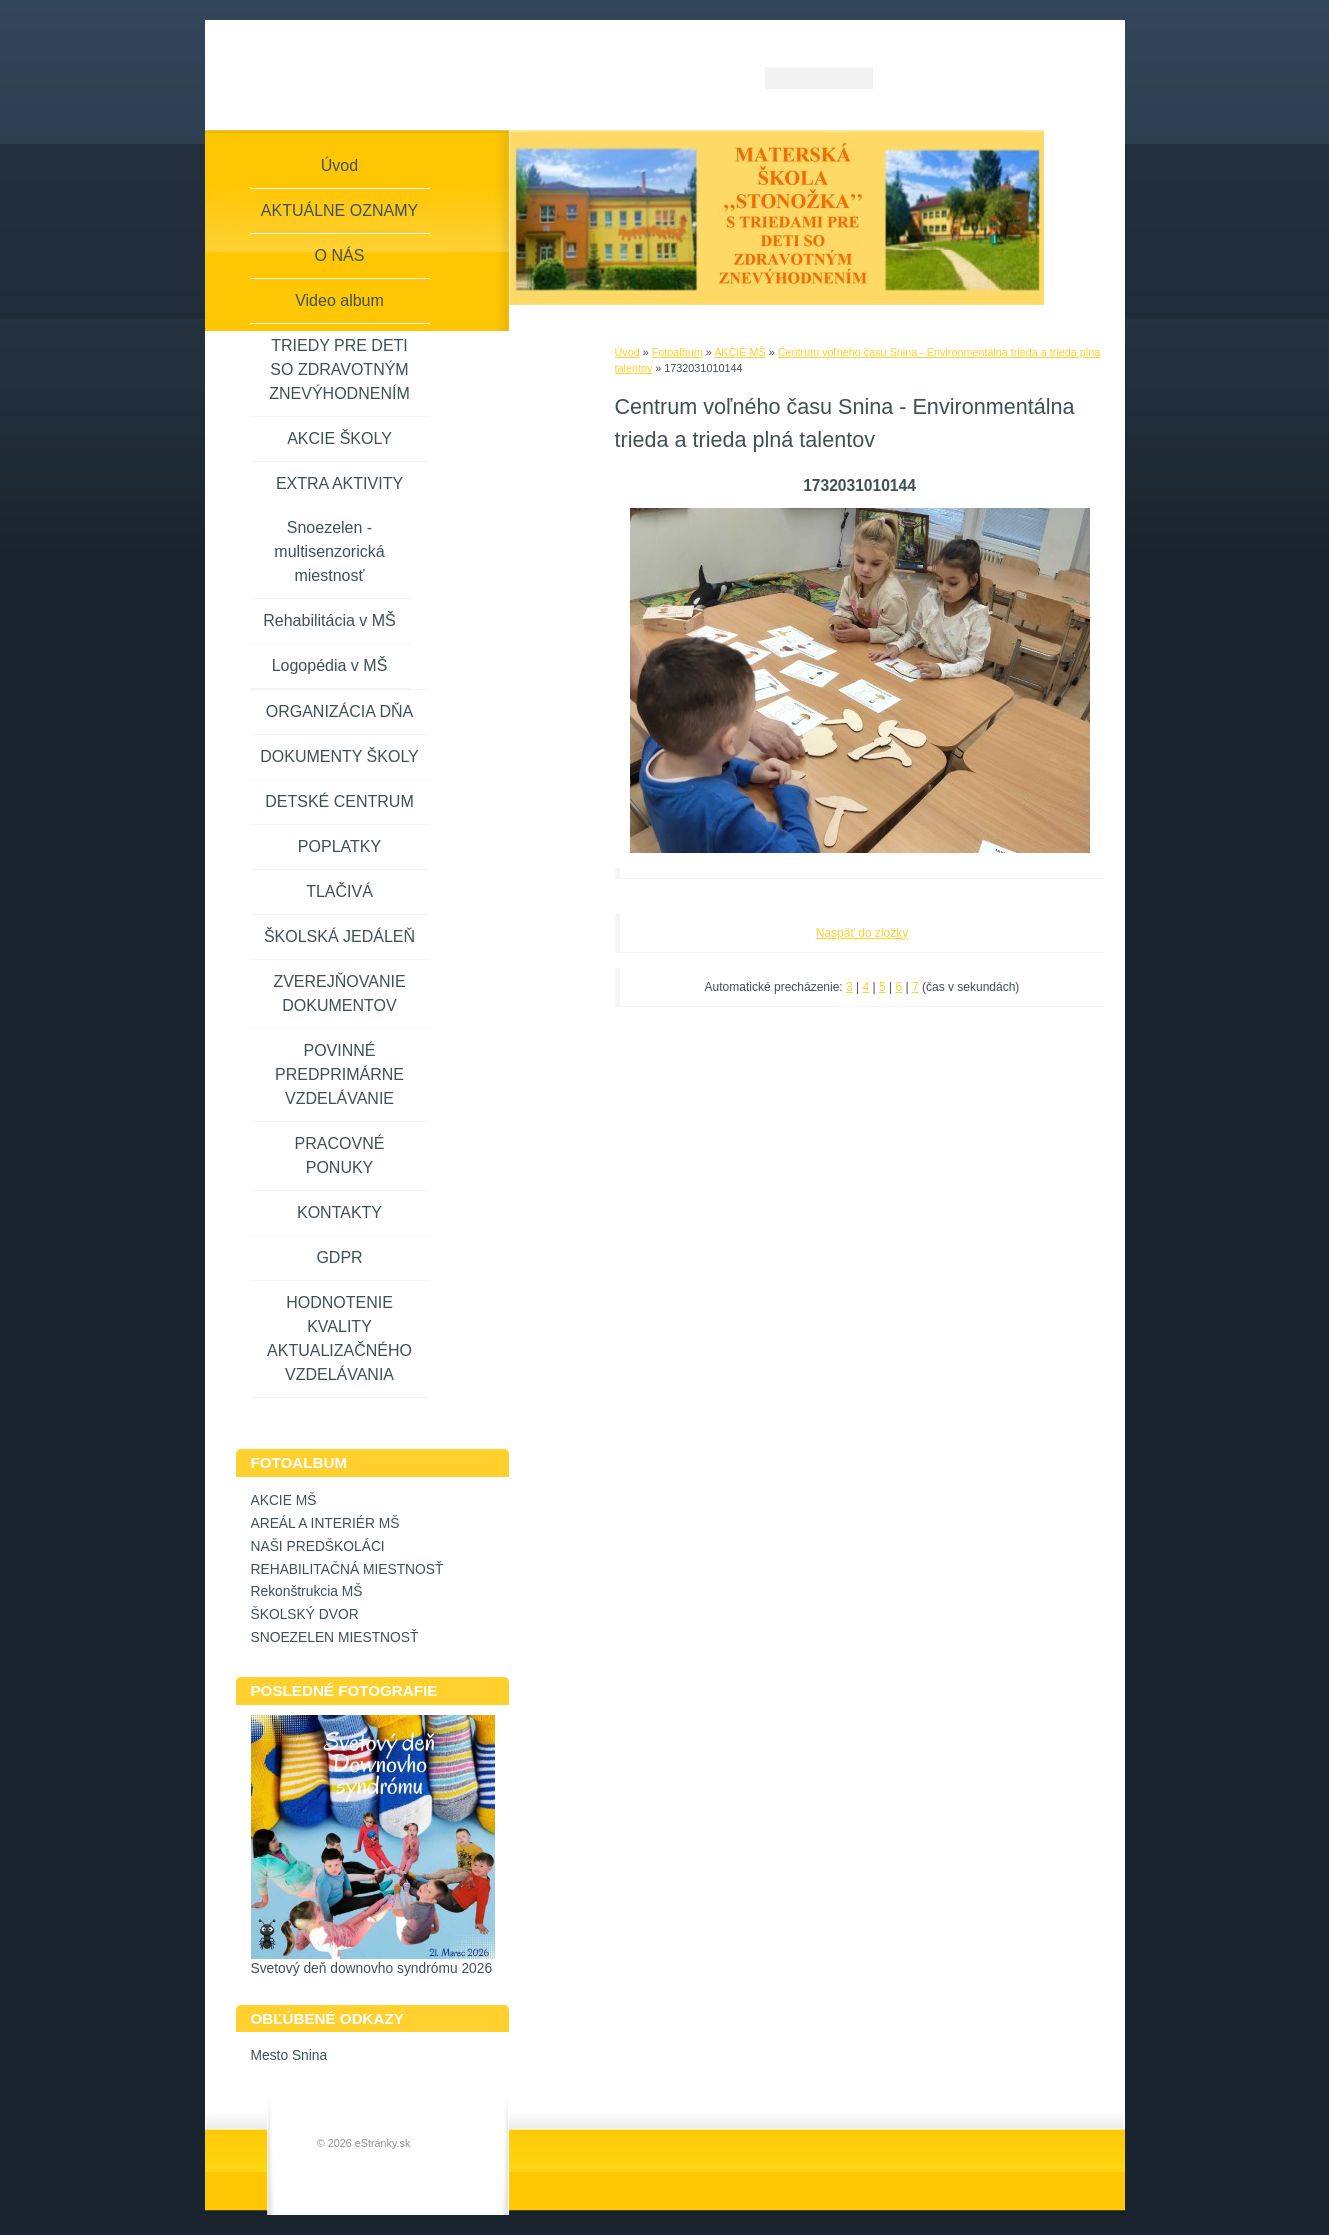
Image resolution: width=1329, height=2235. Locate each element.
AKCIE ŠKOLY (339, 438)
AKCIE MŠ (740, 352)
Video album (339, 300)
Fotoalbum (677, 352)
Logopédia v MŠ (330, 665)
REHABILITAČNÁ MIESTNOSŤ (347, 1569)
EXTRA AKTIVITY (339, 483)
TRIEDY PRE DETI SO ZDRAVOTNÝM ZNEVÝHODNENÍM (339, 369)
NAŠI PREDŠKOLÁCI (318, 1546)
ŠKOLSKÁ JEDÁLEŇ (339, 936)
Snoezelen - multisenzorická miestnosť (329, 551)
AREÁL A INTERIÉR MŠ (325, 1523)
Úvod (627, 352)
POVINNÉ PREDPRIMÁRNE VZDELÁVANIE (339, 1074)
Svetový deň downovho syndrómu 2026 (372, 1968)
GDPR (339, 1257)
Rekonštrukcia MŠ (307, 1591)
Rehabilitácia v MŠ (329, 620)
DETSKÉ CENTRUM (339, 801)
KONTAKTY (339, 1212)
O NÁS (340, 255)
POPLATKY (339, 846)
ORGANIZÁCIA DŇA (340, 711)
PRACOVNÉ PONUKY (340, 1155)
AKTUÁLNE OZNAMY (339, 210)
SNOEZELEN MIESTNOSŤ (335, 1637)
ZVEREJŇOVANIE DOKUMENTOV (339, 993)
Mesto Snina (289, 2055)
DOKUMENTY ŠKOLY (339, 756)
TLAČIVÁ (339, 891)
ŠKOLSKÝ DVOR (305, 1614)
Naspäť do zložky (862, 933)
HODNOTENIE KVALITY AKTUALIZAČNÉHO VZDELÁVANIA (339, 1338)
